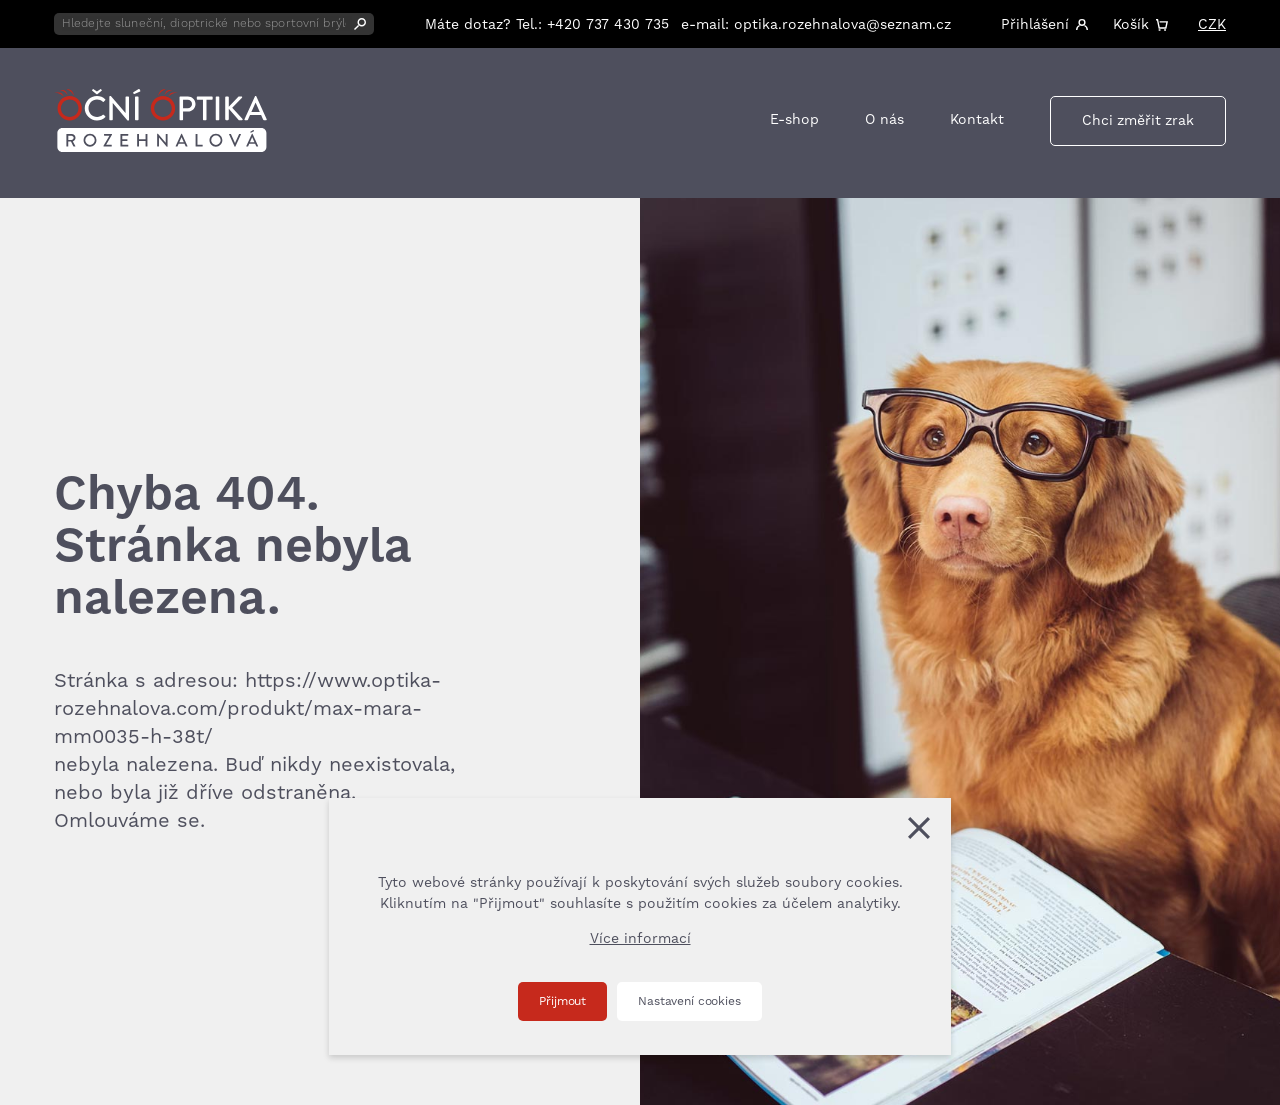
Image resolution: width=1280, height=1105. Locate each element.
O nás (884, 120)
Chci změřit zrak (1138, 121)
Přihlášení (1035, 25)
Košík (1131, 25)
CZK (1212, 25)
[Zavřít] (919, 828)
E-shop (794, 120)
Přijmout (562, 1001)
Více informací (640, 939)
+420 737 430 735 (608, 25)
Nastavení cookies (689, 1001)
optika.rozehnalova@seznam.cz (842, 25)
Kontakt (977, 120)
